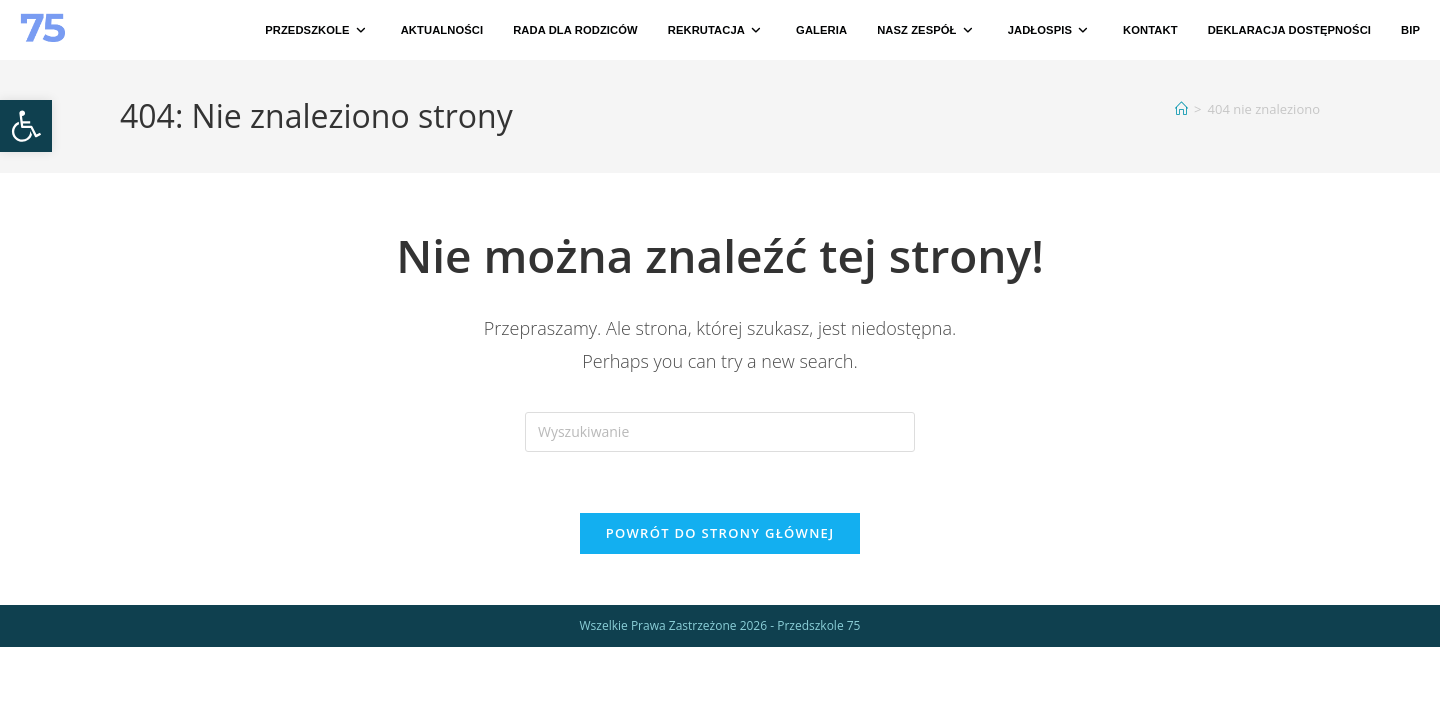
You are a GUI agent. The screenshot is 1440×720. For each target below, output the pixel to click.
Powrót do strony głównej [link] (720, 533)
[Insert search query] (720, 432)
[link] (26, 126)
